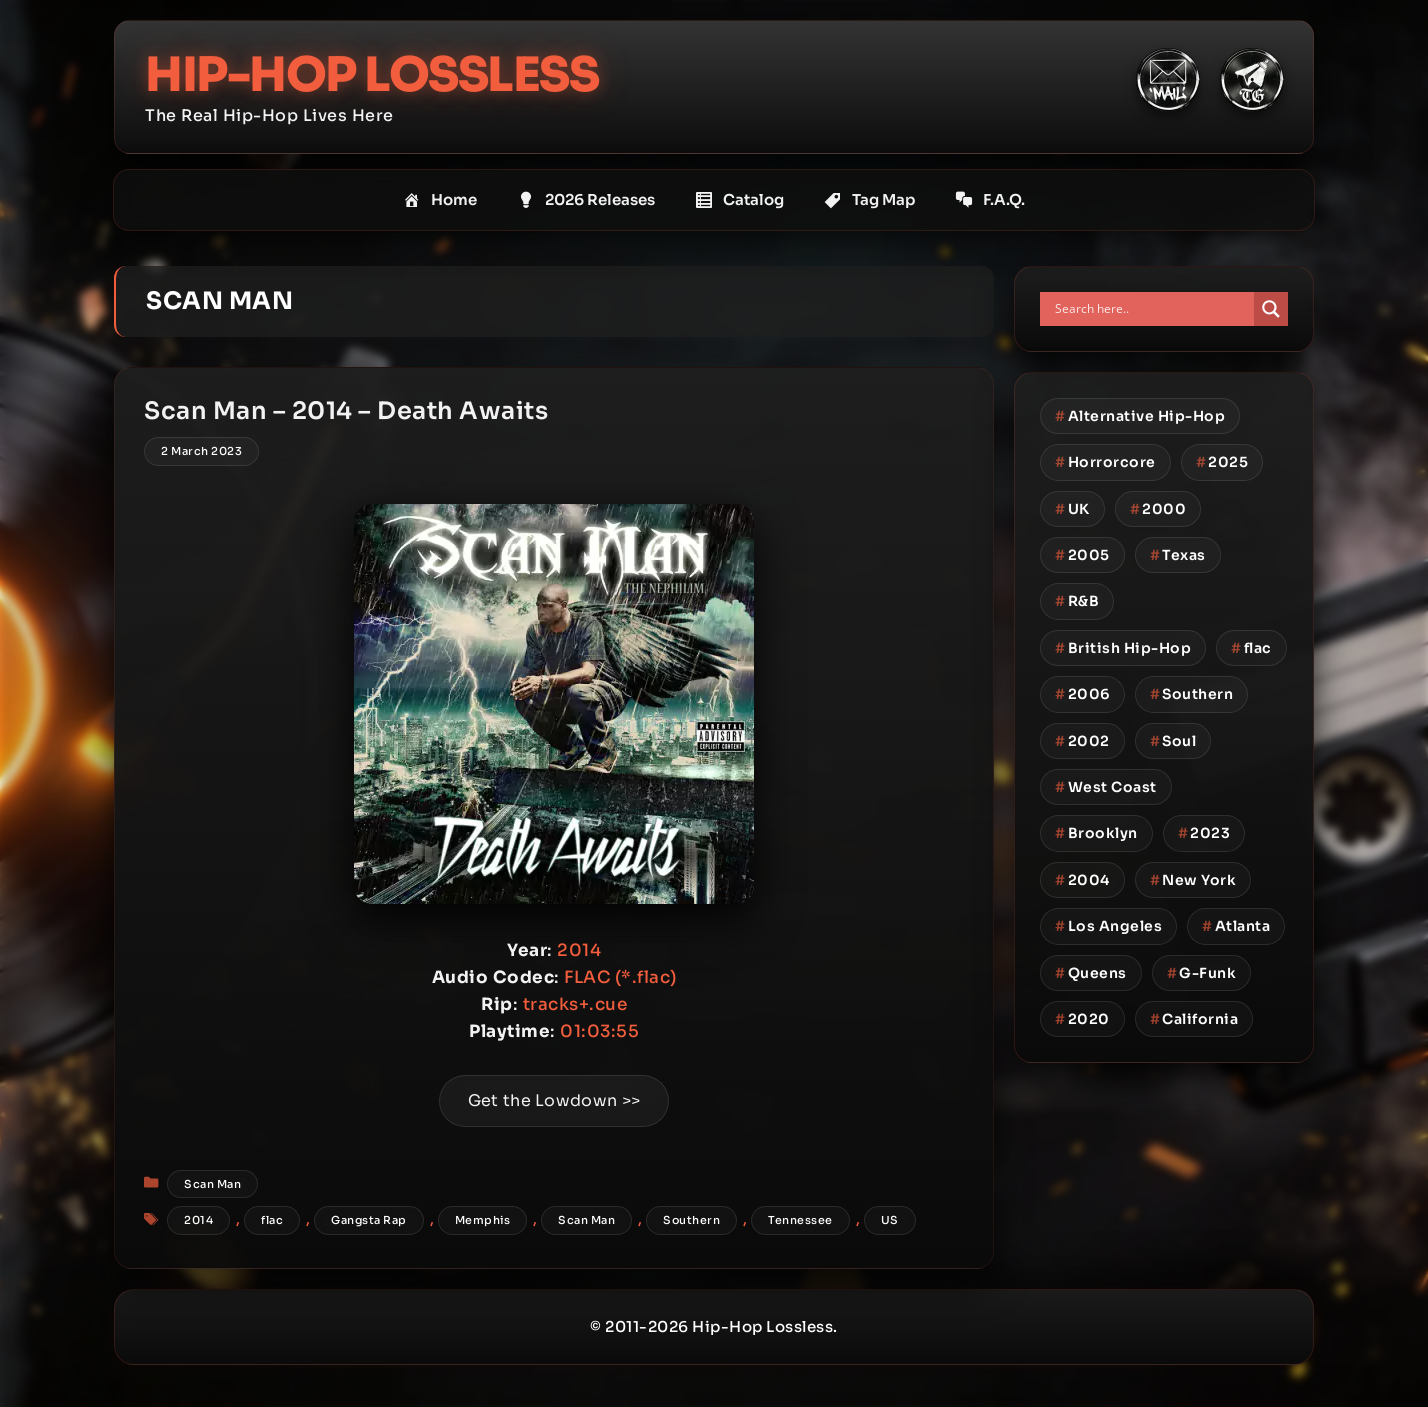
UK (1072, 508)
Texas (1178, 555)
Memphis (484, 1222)
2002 (1082, 740)
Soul (1173, 740)
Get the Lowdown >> (554, 1102)
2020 (1082, 1019)
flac (273, 1222)
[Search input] (1152, 309)
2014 (199, 1222)
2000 (1158, 508)
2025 (1222, 462)
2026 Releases (586, 200)
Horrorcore (1105, 462)
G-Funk (1202, 972)
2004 (1082, 880)
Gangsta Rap (370, 1222)
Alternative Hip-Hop (1140, 416)
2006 (1082, 694)
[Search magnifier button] (1271, 309)
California (1194, 1019)
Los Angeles (1108, 926)
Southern (692, 1222)
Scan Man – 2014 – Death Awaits (347, 412)
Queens (1091, 972)
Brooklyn (1096, 833)
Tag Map (869, 200)
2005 (1082, 555)
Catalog (739, 200)
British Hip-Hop (1123, 648)
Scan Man (213, 1185)
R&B (1077, 601)
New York (1193, 880)
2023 (1204, 833)
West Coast (1106, 787)
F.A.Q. (990, 200)
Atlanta (1236, 926)
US (891, 1222)
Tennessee (801, 1222)
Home (440, 200)
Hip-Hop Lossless (373, 74)
